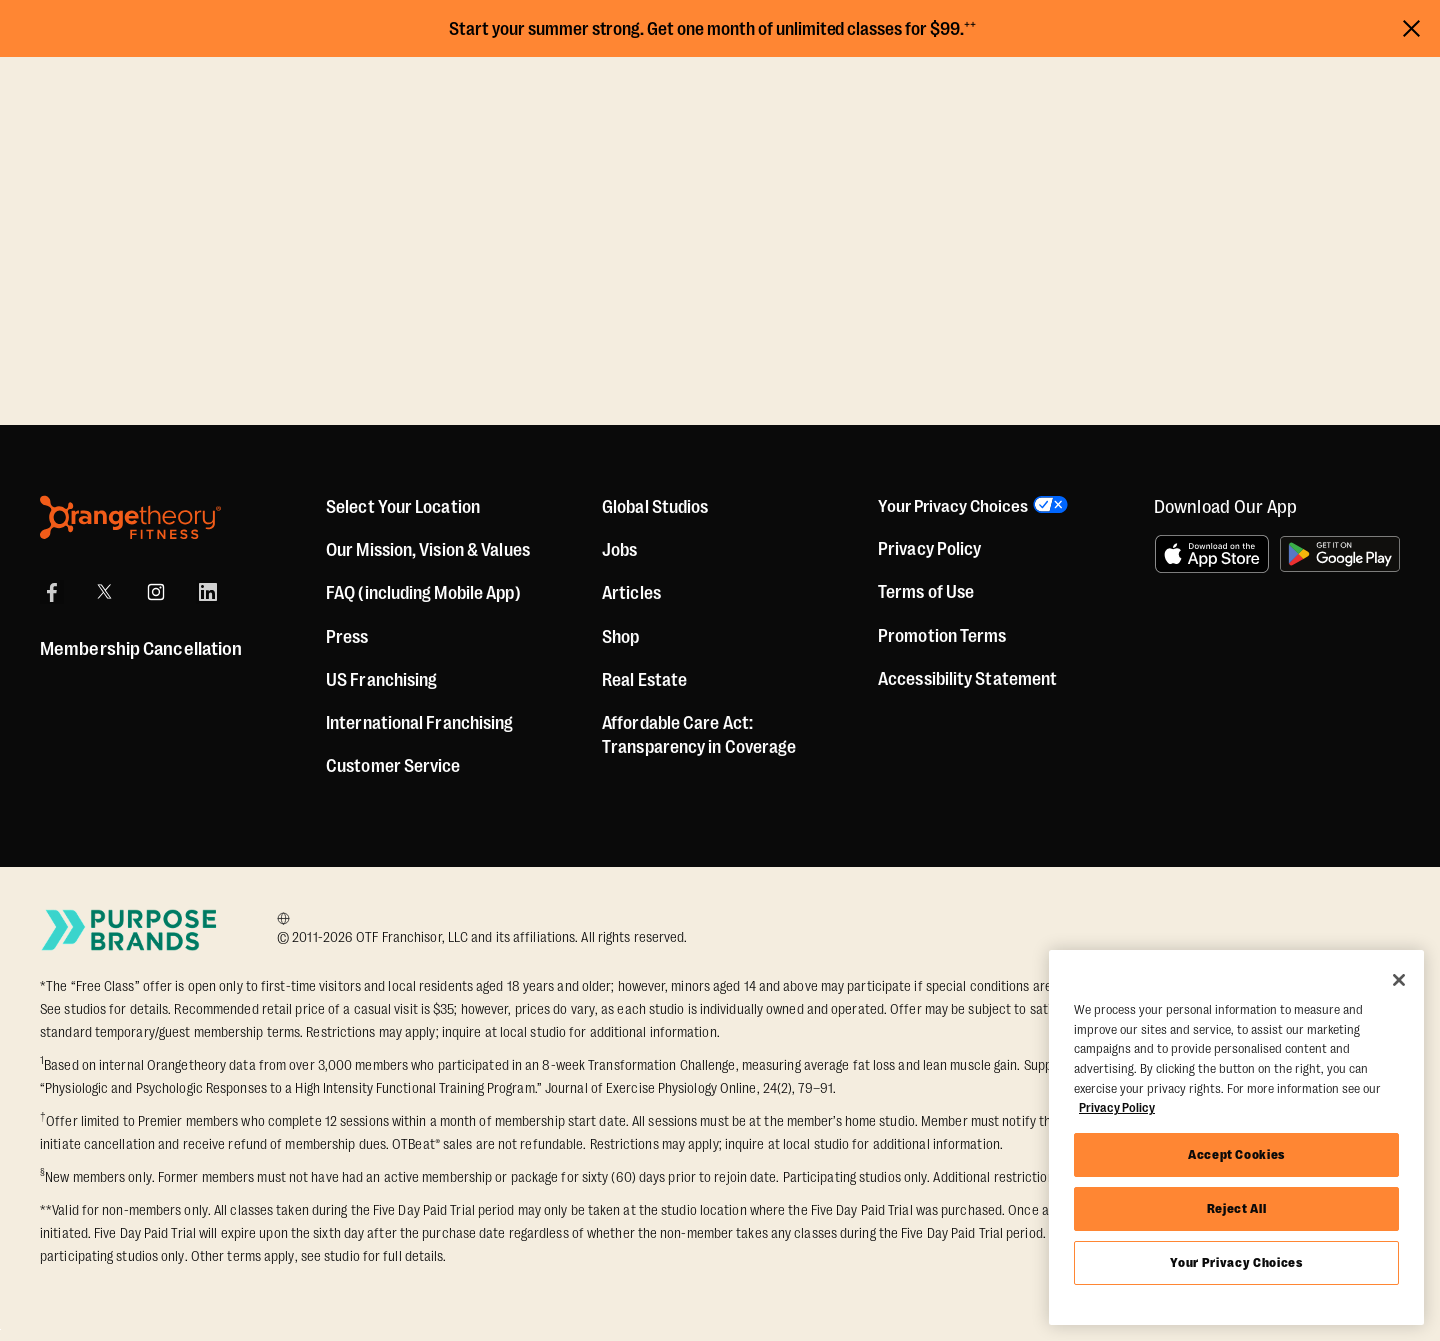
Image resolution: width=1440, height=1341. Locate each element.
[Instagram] (156, 592)
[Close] (1399, 980)
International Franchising (420, 723)
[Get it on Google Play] (1340, 554)
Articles (631, 593)
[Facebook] (52, 592)
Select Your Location (403, 507)
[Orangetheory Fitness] (130, 517)
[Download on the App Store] (1212, 554)
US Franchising (381, 680)
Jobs (619, 550)
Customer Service (393, 766)
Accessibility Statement (967, 680)
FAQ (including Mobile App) (423, 593)
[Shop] (620, 637)
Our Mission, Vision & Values (428, 550)
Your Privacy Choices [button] (955, 507)
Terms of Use (926, 594)
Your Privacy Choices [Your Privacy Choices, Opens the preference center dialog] (1236, 1262)
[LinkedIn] (208, 592)
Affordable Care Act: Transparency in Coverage (699, 735)
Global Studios (655, 507)
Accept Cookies (1236, 1154)
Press (347, 637)
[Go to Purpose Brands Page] (130, 929)
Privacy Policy (929, 550)
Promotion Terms (942, 637)
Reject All (1237, 1208)
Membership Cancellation (141, 649)
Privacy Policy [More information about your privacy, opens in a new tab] (1117, 1107)
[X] (104, 592)
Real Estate (644, 680)
